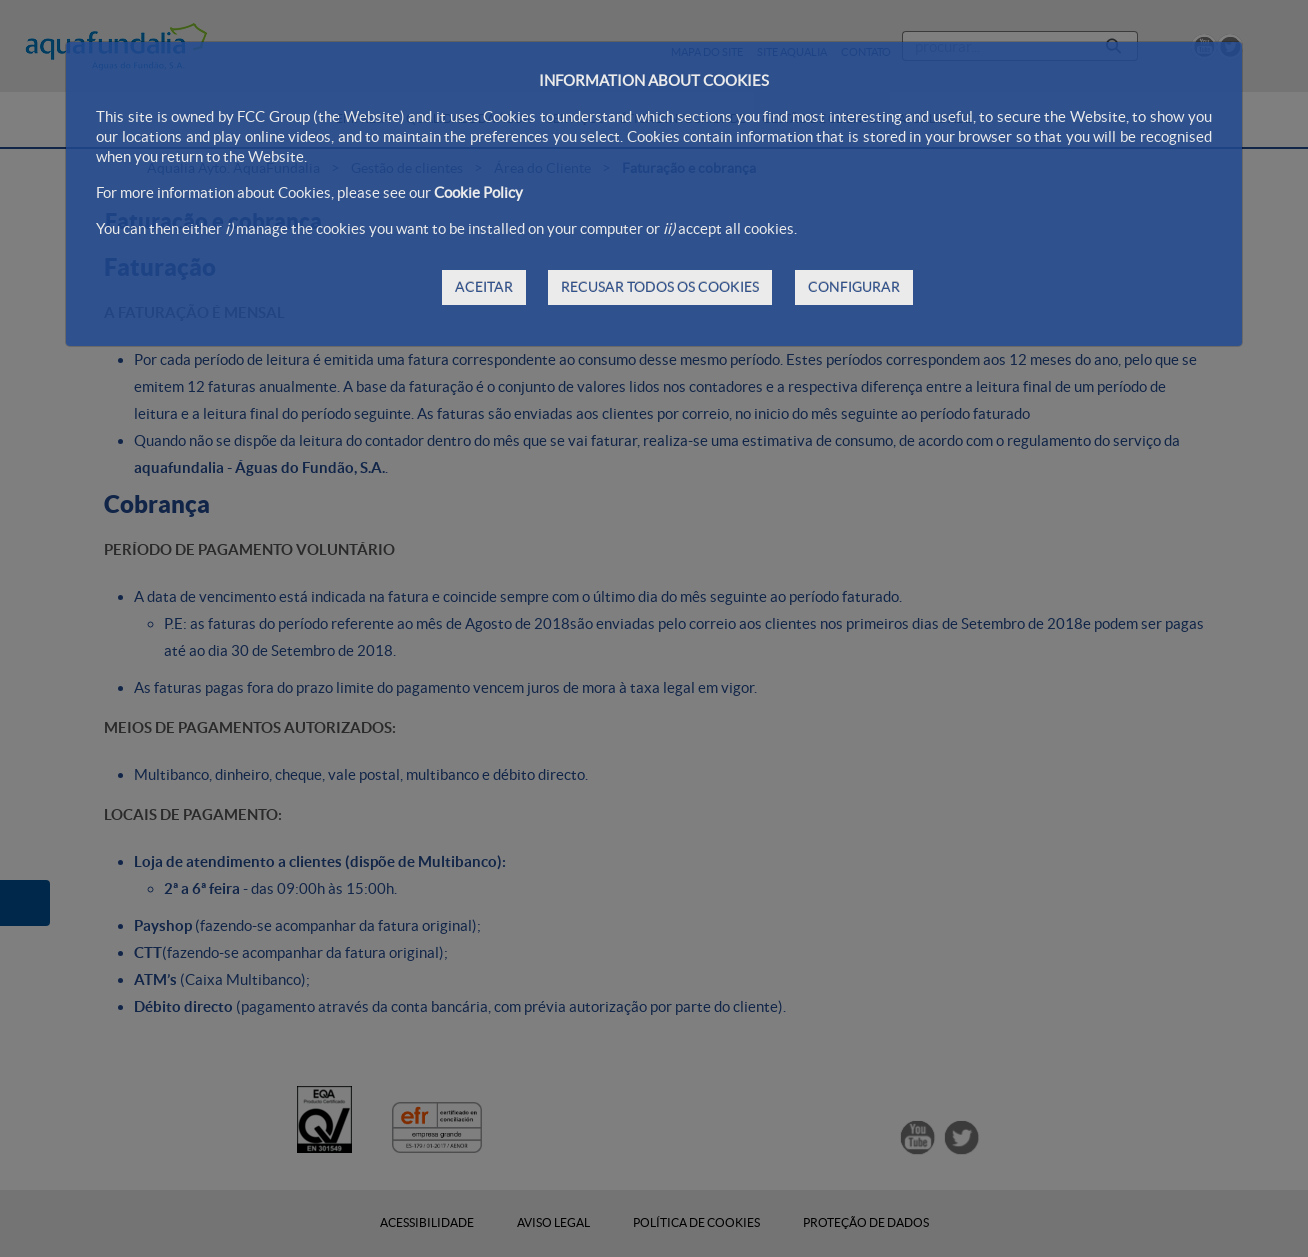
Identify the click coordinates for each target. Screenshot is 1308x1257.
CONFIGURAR (854, 287)
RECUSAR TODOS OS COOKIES (660, 287)
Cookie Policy (478, 192)
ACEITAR (484, 287)
